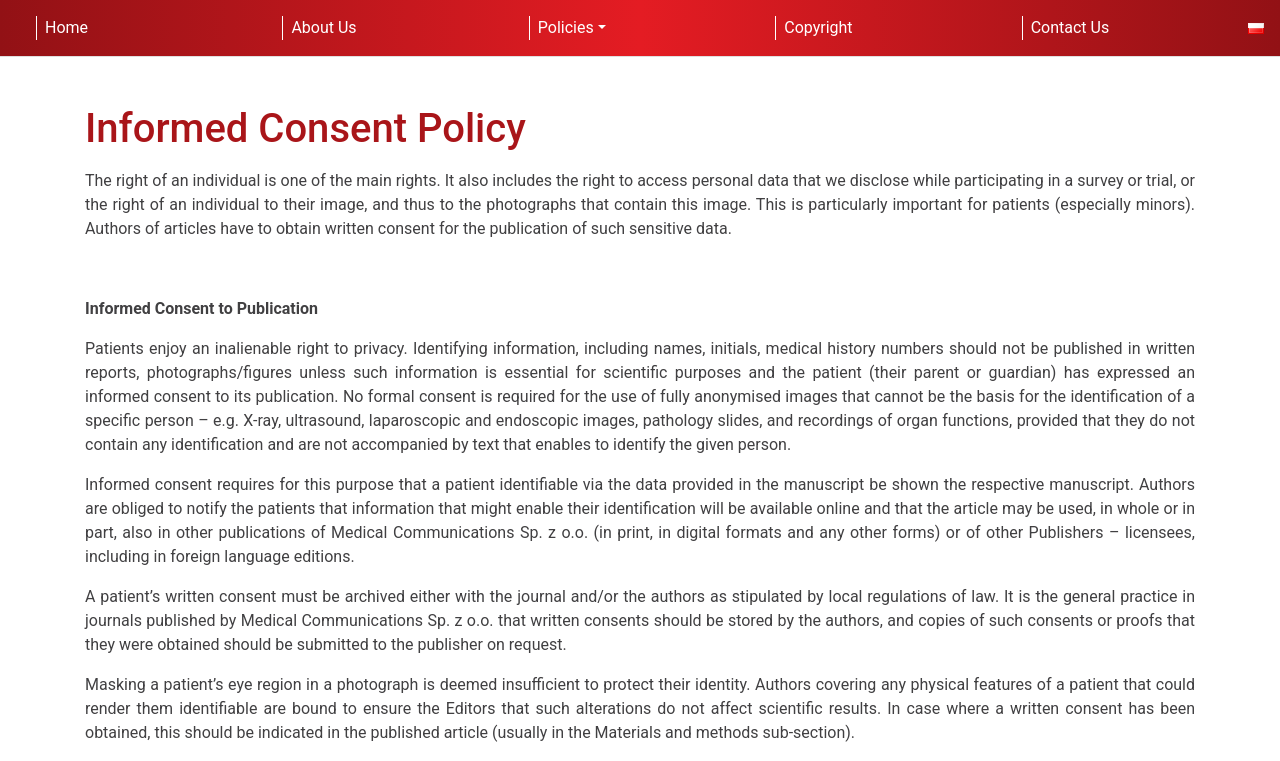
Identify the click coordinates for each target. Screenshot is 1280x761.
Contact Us (1070, 27)
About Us (323, 27)
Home (66, 27)
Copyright (818, 27)
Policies (566, 27)
